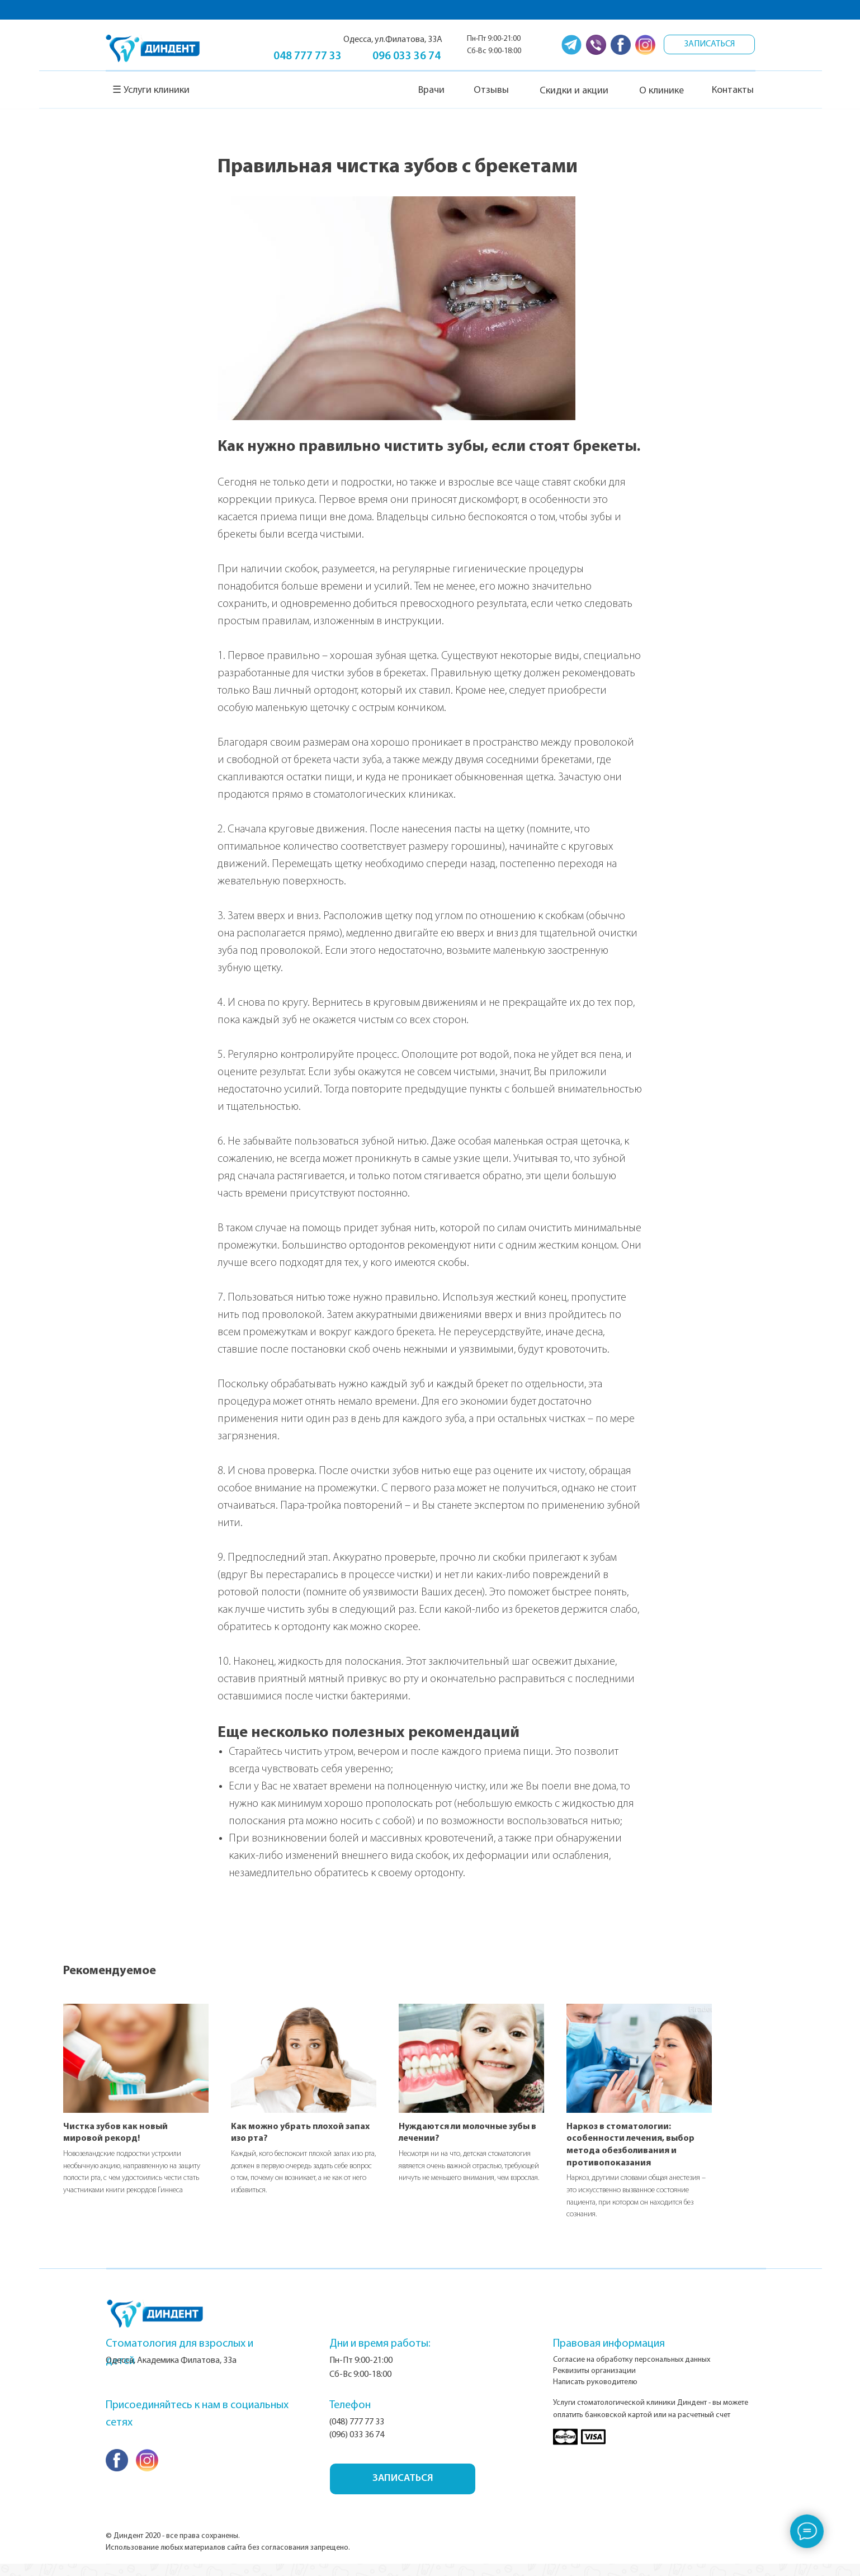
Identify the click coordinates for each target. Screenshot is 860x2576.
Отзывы (491, 90)
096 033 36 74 (406, 56)
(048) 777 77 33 (356, 2434)
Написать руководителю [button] (595, 2394)
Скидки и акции (574, 91)
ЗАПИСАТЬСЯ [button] (709, 44)
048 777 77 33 (307, 56)
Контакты (732, 90)
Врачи (431, 90)
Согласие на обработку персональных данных (631, 2372)
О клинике (661, 91)
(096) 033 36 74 (356, 2447)
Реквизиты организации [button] (594, 2383)
